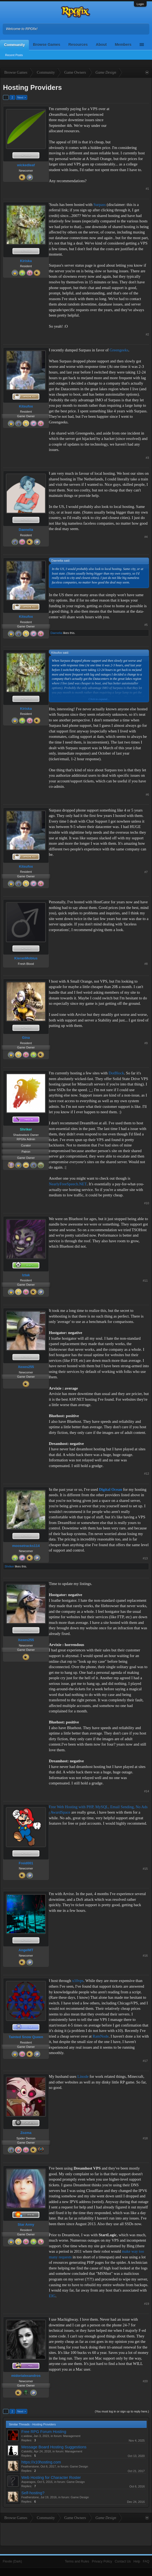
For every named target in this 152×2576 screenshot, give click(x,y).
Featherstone (30, 2466)
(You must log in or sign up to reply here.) (122, 2411)
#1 (147, 188)
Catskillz (26, 2451)
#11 (145, 1280)
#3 (147, 457)
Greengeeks (119, 350)
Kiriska (26, 261)
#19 (146, 2303)
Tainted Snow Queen (26, 2037)
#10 (146, 1203)
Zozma (25, 2133)
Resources (78, 44)
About (101, 44)
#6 (147, 794)
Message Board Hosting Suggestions (53, 2447)
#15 (145, 1868)
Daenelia (26, 530)
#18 (145, 2138)
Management (71, 2436)
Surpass (99, 204)
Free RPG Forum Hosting (43, 2431)
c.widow (26, 2436)
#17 (145, 2060)
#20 (145, 2381)
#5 (146, 624)
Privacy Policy (102, 2561)
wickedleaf (26, 165)
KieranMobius (26, 958)
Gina (26, 1038)
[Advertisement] (132, 123)
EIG (52, 2296)
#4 (146, 536)
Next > (21, 97)
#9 (146, 1043)
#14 (146, 1791)
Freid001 (26, 1863)
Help (136, 2561)
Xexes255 (26, 1367)
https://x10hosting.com (41, 2462)
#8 (146, 963)
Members (123, 44)
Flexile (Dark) (12, 2561)
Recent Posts (14, 55)
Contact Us (123, 2561)
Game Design (79, 2466)
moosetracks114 (26, 1546)
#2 (147, 334)
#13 (145, 1558)
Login (140, 4)
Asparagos (28, 2481)
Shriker (9, 1566)
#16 (145, 1955)
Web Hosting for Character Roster (51, 2477)
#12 (146, 1473)
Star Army (26, 2224)
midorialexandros (25, 2376)
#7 (146, 872)
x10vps (77, 1980)
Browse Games (46, 44)
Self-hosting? (33, 2493)
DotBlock (116, 1073)
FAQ (146, 2561)
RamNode (101, 2036)
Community (14, 45)
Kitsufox (26, 406)
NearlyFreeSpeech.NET (68, 1184)
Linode (83, 2076)
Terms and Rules (77, 2561)
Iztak (26, 1275)
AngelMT (26, 1950)
